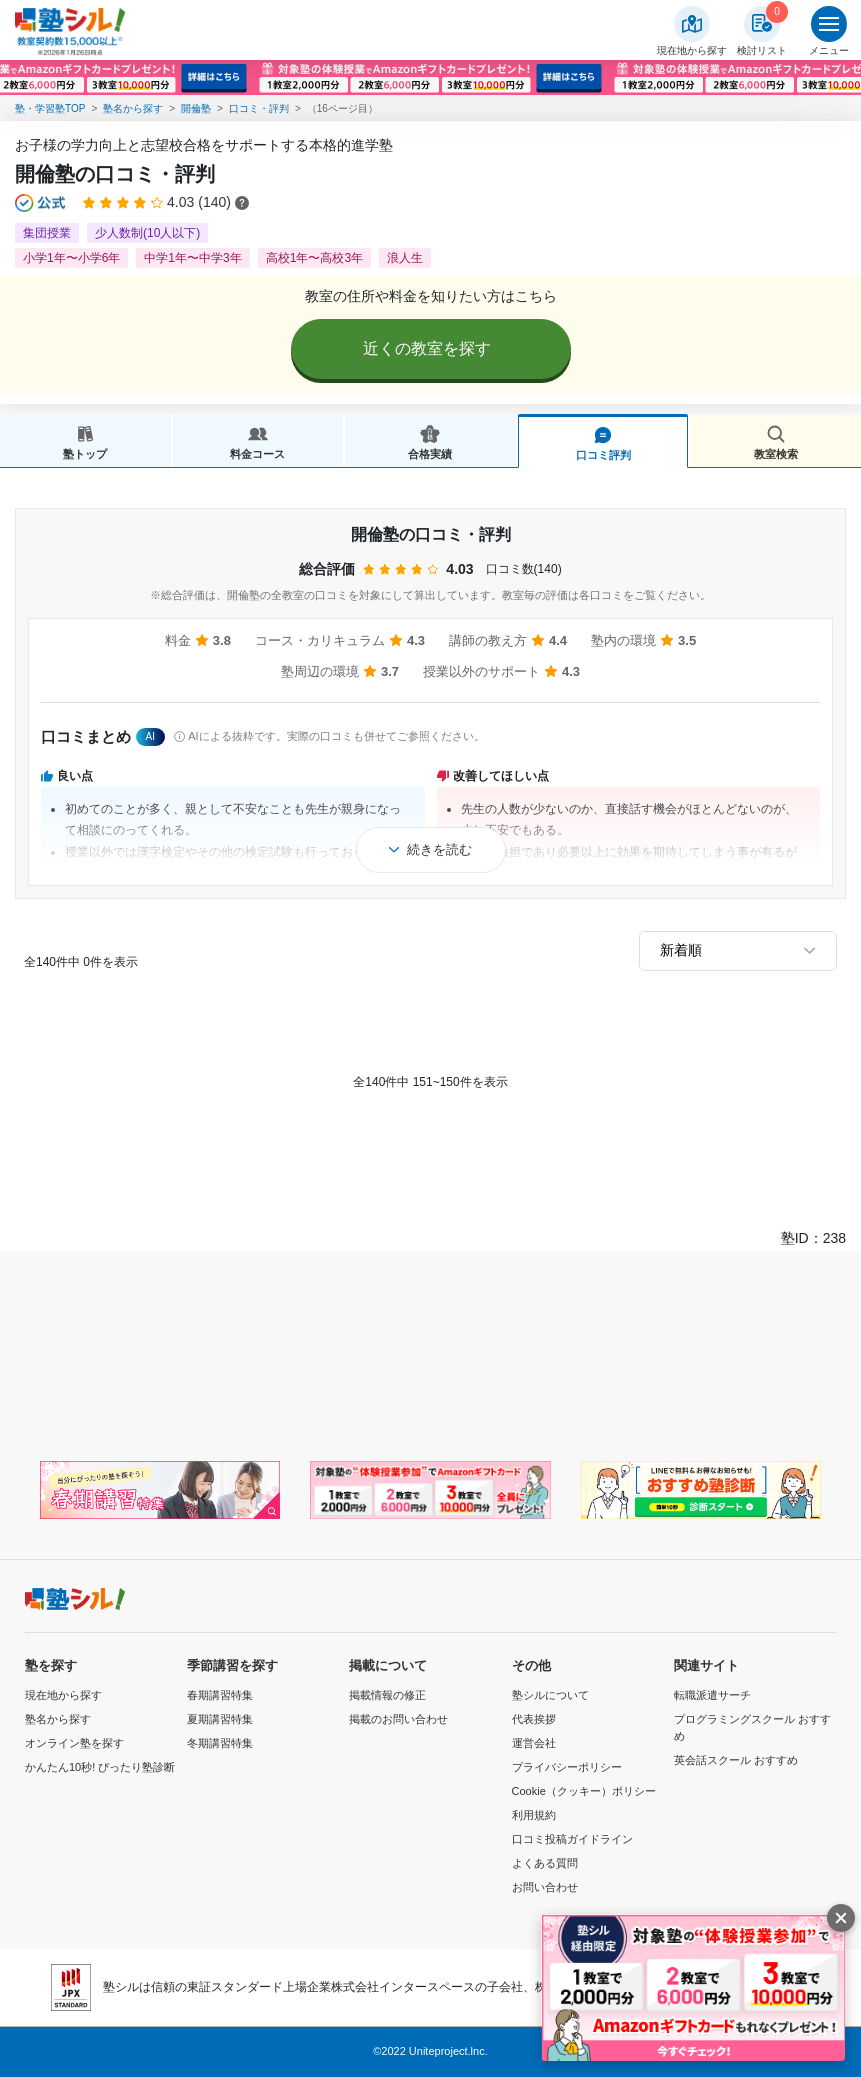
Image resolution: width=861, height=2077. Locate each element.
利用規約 (534, 1815)
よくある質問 (545, 1863)
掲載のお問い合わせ (398, 1719)
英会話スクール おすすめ (736, 1760)
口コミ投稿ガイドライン (572, 1839)
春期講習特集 (220, 1695)
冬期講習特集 (220, 1743)
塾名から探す (133, 108)
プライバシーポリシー (567, 1767)
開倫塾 (196, 108)
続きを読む (439, 849)
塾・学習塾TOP (50, 108)
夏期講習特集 (220, 1719)
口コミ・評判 (259, 108)
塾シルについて (550, 1695)
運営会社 (534, 1743)
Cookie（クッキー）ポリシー (584, 1791)
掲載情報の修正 (387, 1695)
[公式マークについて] (41, 203)
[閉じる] (841, 1918)
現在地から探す (63, 1695)
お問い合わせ (545, 1887)
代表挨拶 (534, 1719)
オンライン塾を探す (74, 1743)
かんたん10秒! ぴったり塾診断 (100, 1767)
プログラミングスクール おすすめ (752, 1727)
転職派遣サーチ (712, 1695)
